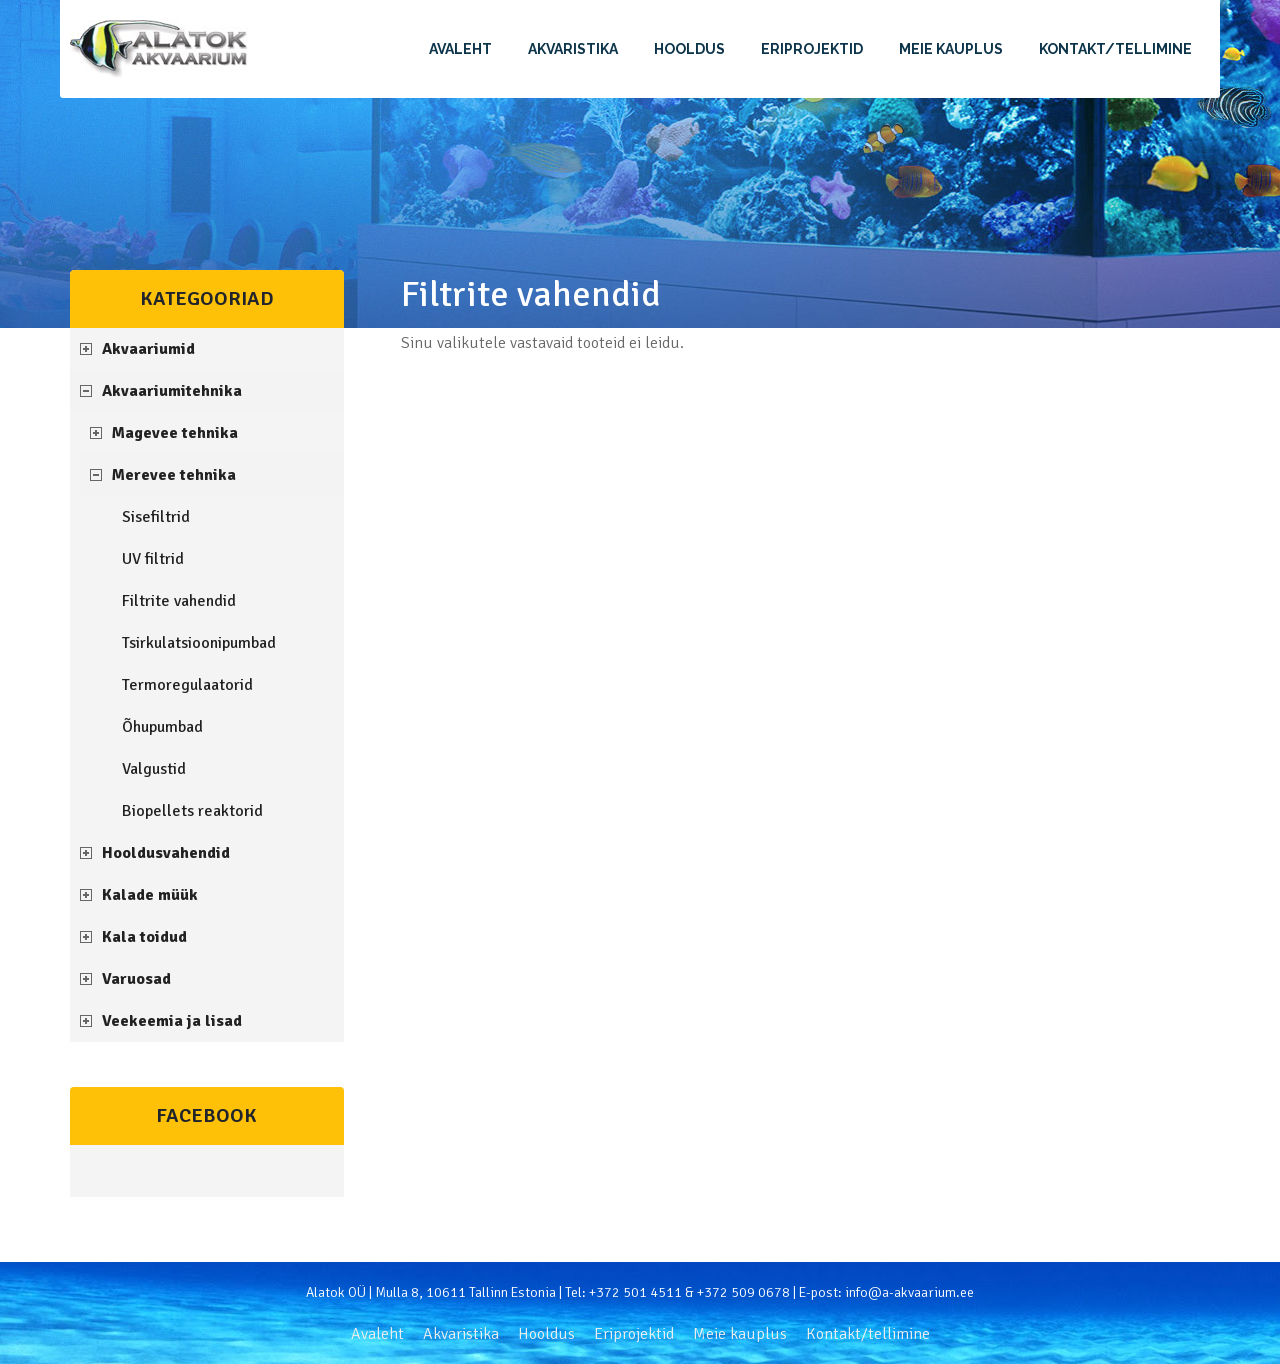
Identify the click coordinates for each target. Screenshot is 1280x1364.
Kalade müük (150, 895)
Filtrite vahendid (179, 601)
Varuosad (136, 979)
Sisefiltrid (156, 517)
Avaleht (460, 49)
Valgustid (154, 769)
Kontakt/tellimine (1115, 49)
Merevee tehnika (174, 475)
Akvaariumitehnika (172, 391)
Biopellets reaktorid (192, 811)
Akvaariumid (148, 349)
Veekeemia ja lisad (172, 1021)
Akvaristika (573, 49)
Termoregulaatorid (187, 685)
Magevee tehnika (175, 433)
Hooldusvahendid (166, 853)
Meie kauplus (951, 49)
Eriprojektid (812, 49)
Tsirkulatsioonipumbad (199, 643)
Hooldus (689, 49)
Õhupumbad (162, 727)
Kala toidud (144, 937)
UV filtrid (153, 559)
